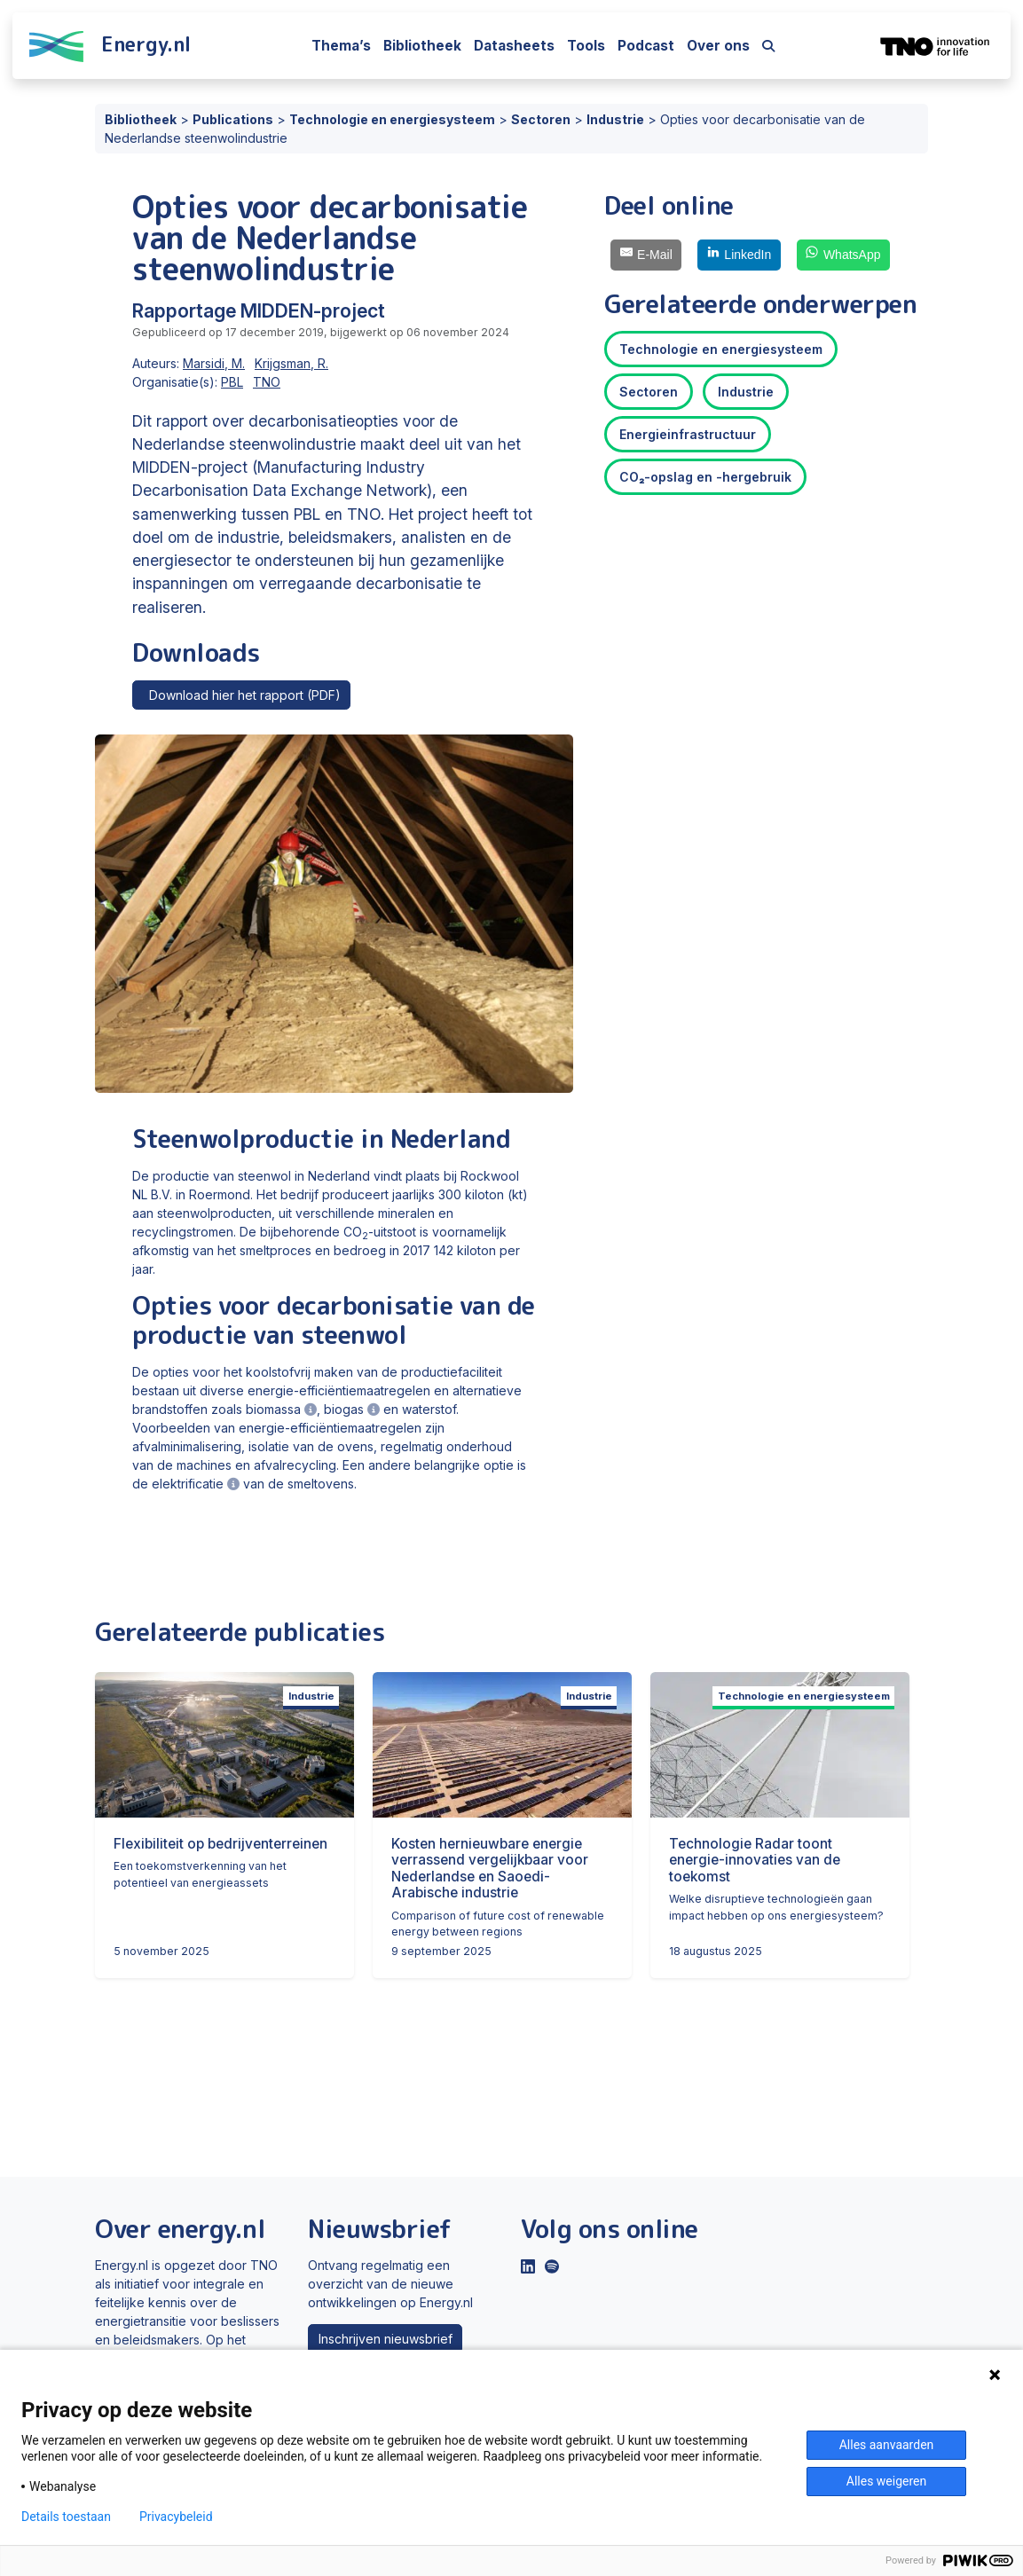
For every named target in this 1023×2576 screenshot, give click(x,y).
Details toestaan (66, 2516)
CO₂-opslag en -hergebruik (705, 476)
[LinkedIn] (739, 255)
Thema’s (341, 45)
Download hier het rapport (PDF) (242, 695)
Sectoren (648, 391)
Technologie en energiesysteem (720, 349)
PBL (232, 381)
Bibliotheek (422, 45)
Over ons (718, 45)
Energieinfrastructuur (687, 434)
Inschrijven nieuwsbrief (385, 2338)
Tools (586, 45)
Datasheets (514, 45)
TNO (266, 381)
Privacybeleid (176, 2516)
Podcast (646, 45)
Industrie (746, 391)
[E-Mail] (645, 255)
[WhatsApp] (843, 255)
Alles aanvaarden (886, 2445)
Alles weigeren (886, 2481)
